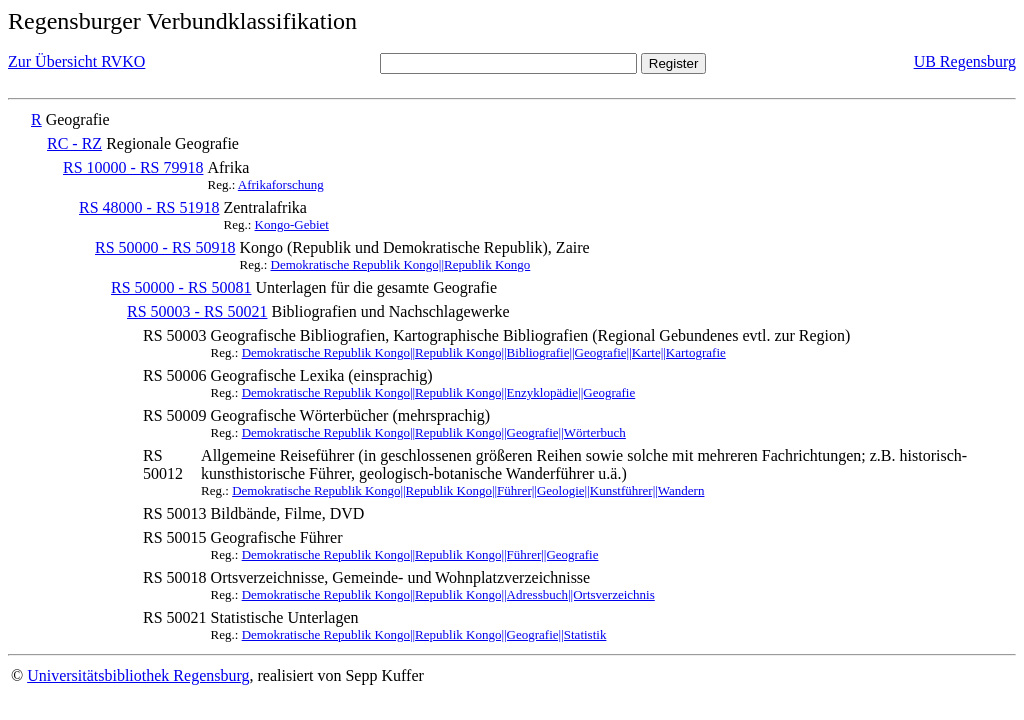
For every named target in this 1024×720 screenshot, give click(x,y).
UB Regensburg (965, 61)
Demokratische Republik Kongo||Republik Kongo (401, 264)
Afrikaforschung (281, 184)
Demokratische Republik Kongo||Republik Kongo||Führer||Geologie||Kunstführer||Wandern (468, 490)
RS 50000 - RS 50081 (181, 287)
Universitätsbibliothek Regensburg (138, 675)
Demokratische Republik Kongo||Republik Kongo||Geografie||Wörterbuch (434, 432)
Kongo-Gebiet (292, 224)
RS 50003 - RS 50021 (197, 311)
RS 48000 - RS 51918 (149, 207)
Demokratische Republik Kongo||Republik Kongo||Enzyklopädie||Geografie (439, 392)
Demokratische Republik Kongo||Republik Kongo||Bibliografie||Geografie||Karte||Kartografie (484, 352)
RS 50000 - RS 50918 (165, 247)
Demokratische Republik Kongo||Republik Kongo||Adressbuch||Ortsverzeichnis (448, 594)
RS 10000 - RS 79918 (133, 167)
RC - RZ (74, 143)
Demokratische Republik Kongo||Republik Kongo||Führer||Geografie (420, 554)
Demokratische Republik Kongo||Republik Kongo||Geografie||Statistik (424, 634)
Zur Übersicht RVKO (76, 61)
